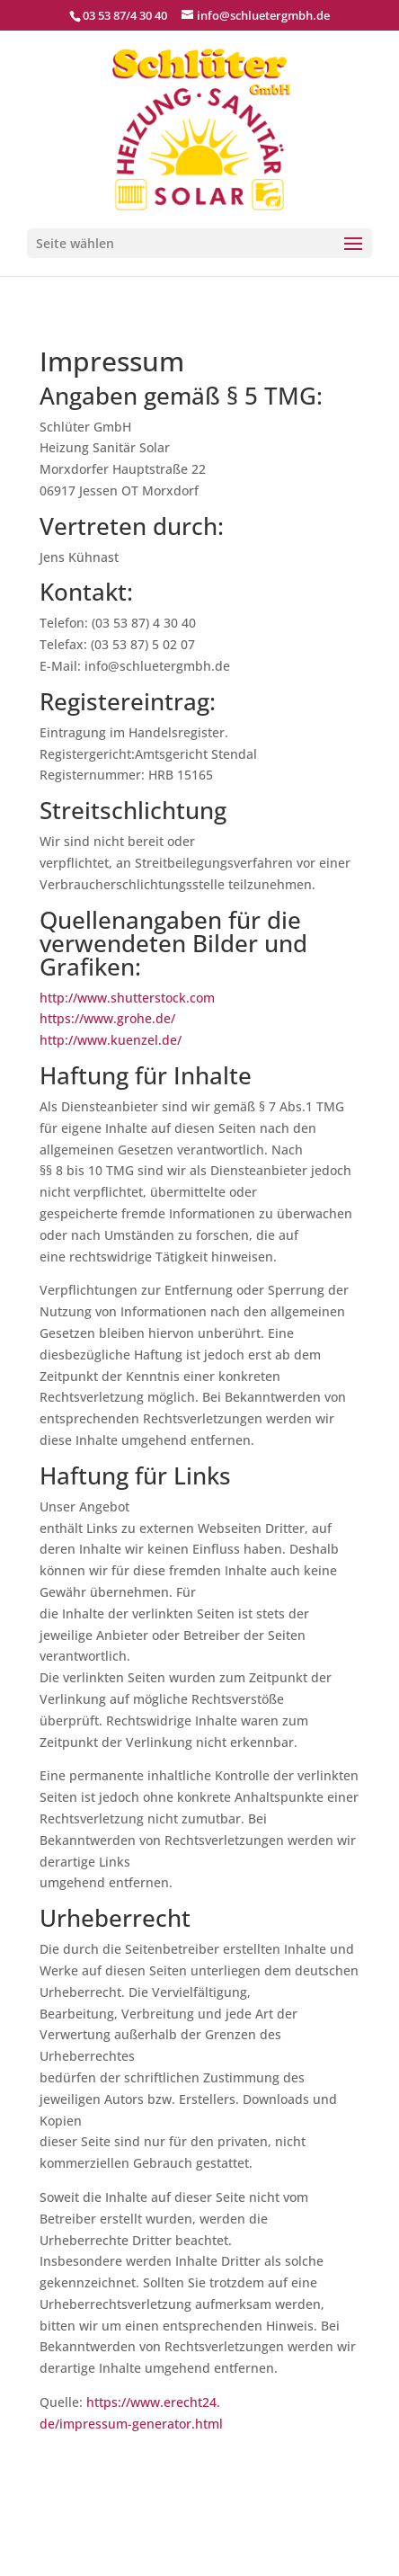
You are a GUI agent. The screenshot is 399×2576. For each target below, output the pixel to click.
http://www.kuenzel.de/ (111, 1039)
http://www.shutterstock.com (127, 997)
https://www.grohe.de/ (107, 1018)
